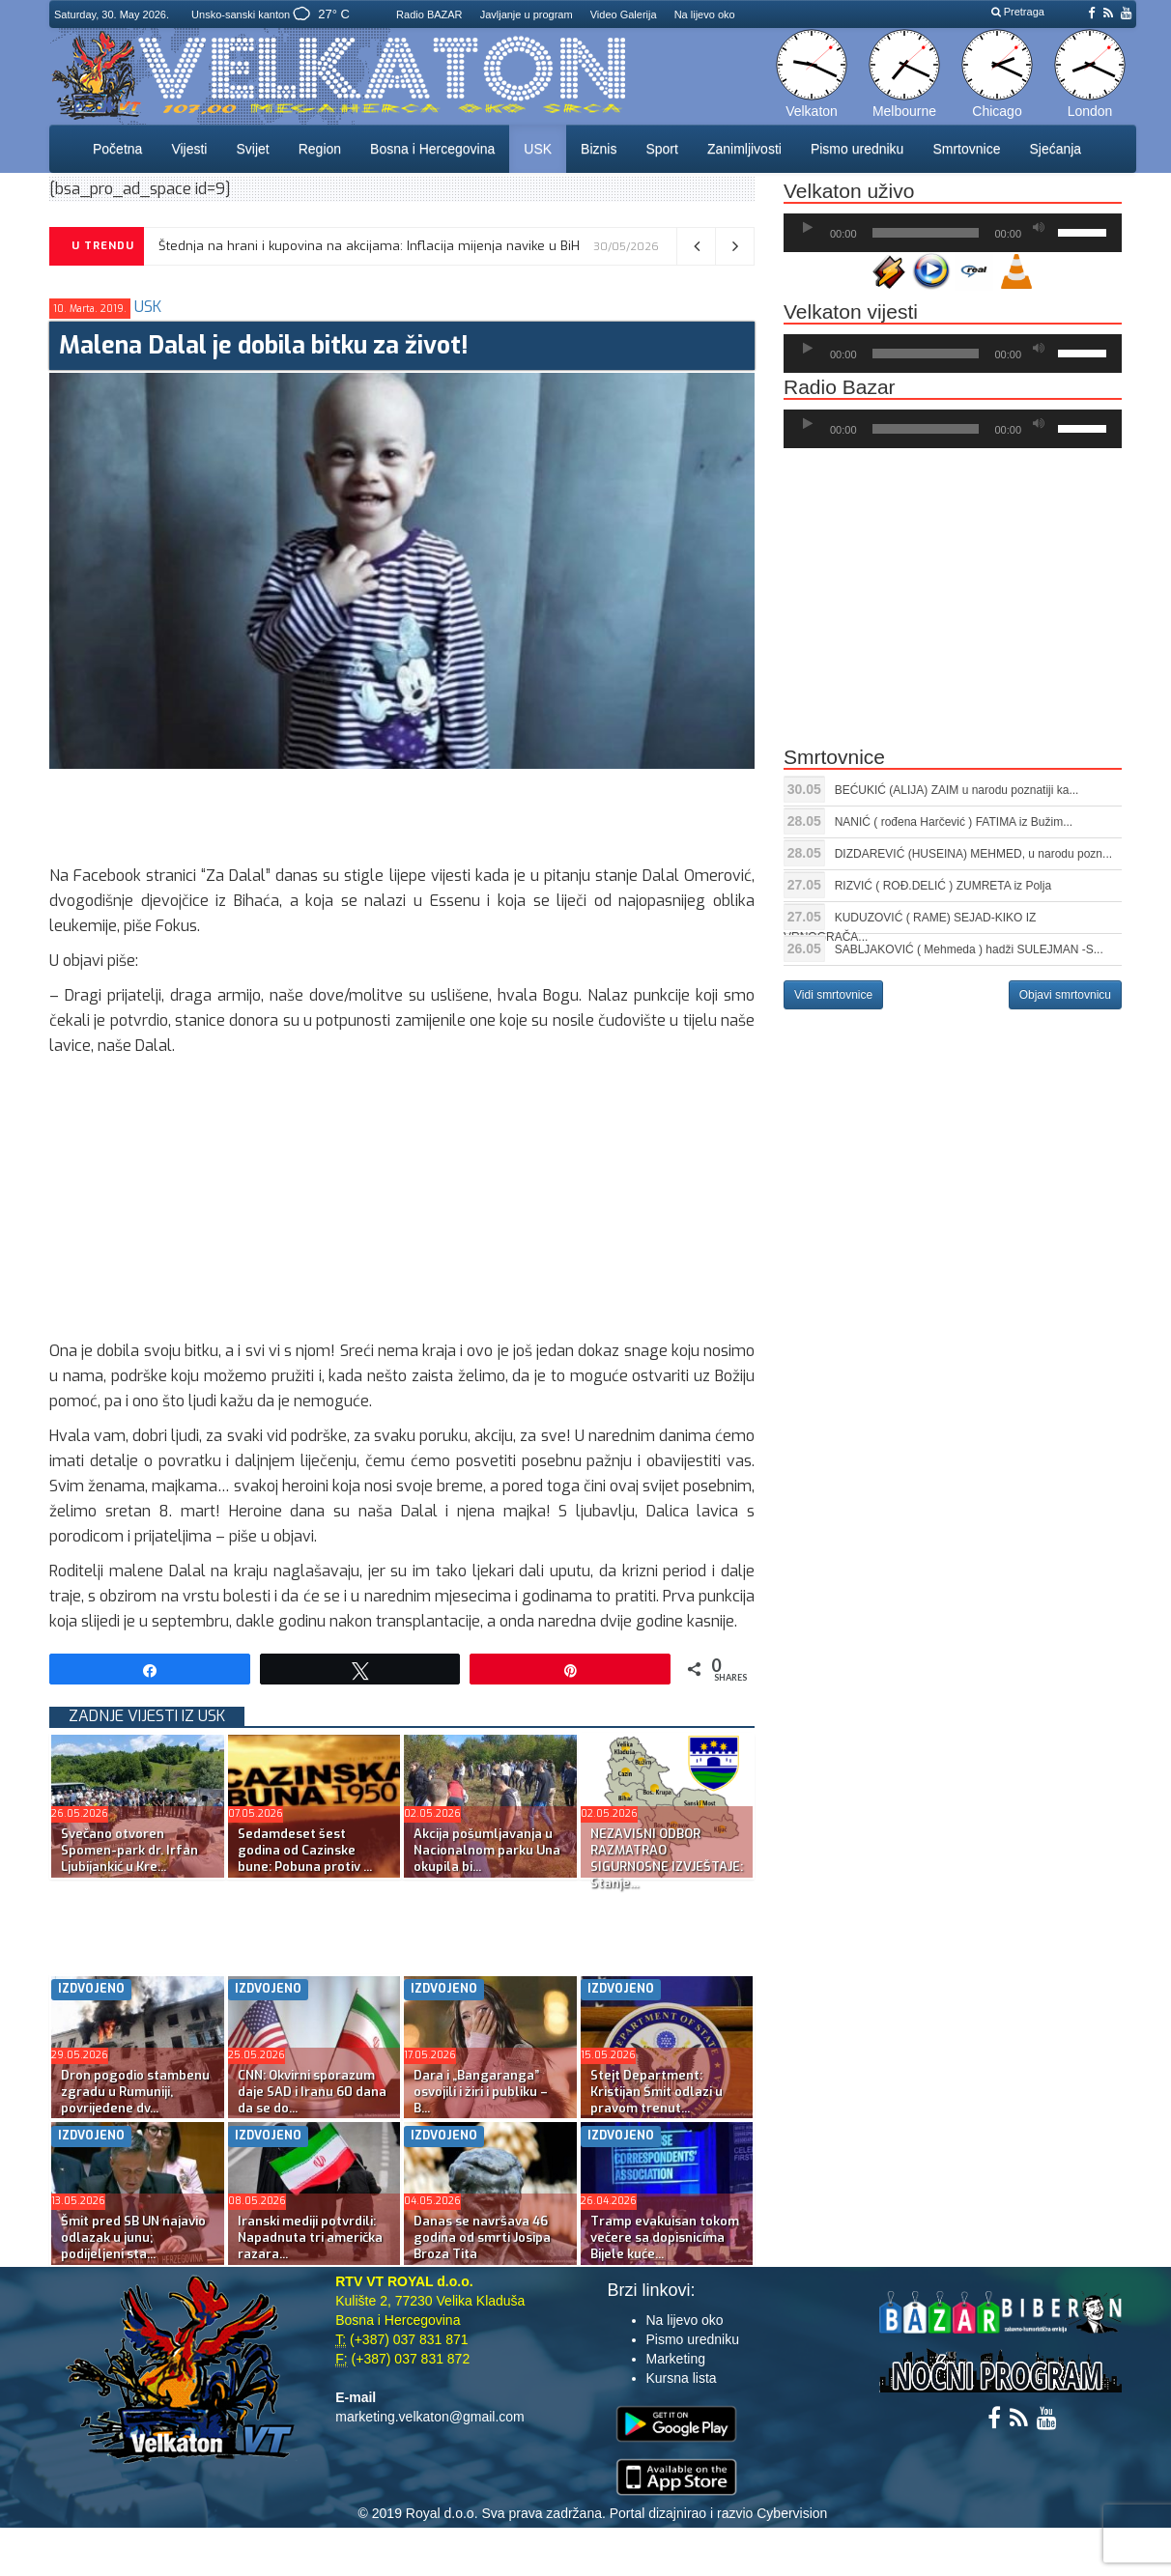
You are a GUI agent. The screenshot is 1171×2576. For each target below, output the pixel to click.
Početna (117, 148)
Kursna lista (681, 2378)
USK (538, 148)
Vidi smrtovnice (833, 995)
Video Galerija (623, 14)
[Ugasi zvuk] (1038, 227)
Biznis (598, 148)
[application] (953, 232)
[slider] (926, 233)
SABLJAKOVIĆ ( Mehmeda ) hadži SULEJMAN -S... (969, 949)
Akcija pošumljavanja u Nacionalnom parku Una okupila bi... (487, 1850)
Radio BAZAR (429, 14)
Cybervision (792, 2513)
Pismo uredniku (857, 148)
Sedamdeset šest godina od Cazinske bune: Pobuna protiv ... (305, 1850)
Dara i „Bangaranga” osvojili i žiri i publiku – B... (481, 2091)
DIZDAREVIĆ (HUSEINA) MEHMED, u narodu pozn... (973, 854)
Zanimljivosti (744, 148)
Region (320, 148)
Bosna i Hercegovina (432, 148)
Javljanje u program (526, 14)
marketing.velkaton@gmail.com (430, 2416)
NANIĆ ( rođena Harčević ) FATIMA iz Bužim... (954, 822)
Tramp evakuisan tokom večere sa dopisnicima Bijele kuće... (664, 2237)
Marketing (675, 2358)
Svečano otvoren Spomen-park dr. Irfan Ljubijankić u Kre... (129, 1850)
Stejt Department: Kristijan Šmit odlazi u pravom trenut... (656, 2091)
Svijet (252, 148)
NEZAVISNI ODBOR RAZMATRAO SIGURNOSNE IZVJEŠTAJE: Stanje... (666, 1858)
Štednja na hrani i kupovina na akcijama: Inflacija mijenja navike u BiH (369, 246)
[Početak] (807, 227)
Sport (661, 148)
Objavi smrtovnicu (1065, 995)
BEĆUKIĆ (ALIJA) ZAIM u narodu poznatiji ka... (957, 790)
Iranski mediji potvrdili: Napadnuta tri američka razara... (310, 2237)
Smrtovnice (966, 148)
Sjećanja (1055, 148)
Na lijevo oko (704, 14)
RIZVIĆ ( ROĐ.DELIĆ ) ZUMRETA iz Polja (943, 885)
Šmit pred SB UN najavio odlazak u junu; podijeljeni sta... (133, 2237)
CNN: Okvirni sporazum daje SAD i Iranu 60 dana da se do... (312, 2091)
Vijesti (189, 148)
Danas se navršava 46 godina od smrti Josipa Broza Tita (482, 2237)
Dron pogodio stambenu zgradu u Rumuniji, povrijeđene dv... (135, 2091)
